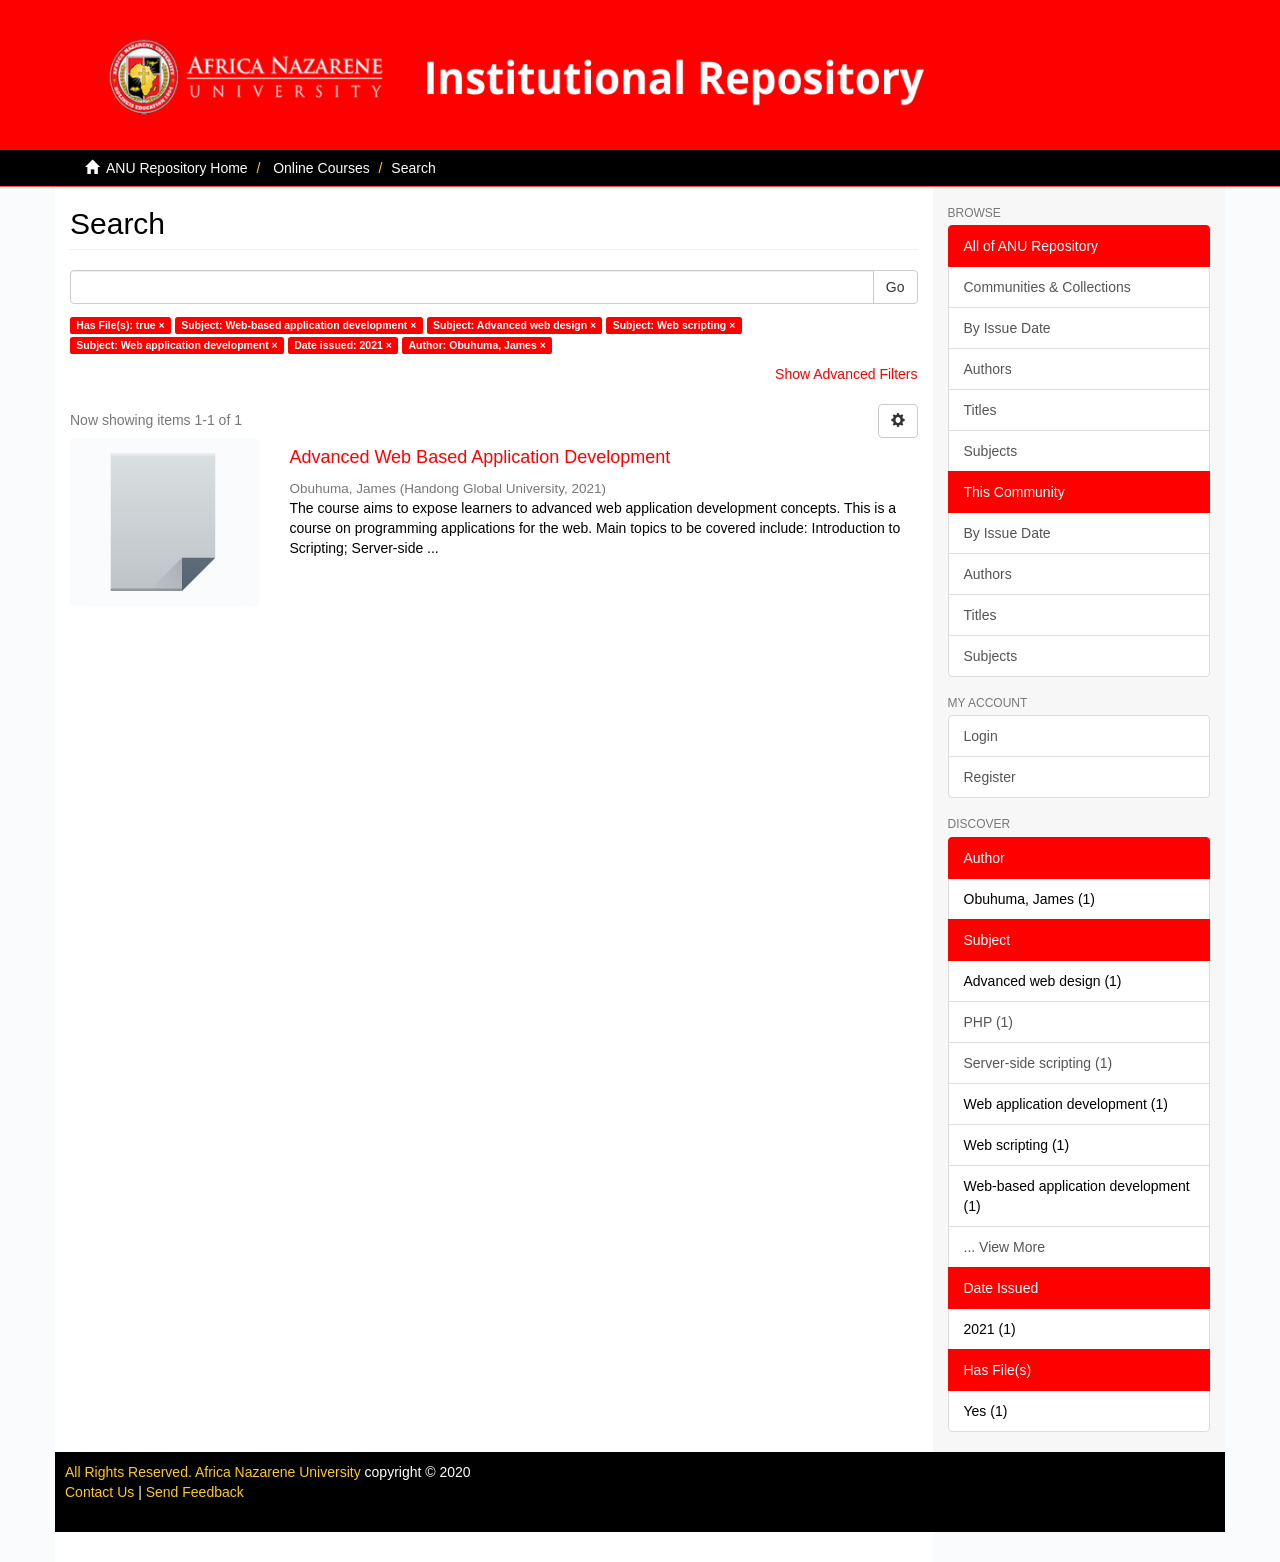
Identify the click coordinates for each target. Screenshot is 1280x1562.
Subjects (991, 451)
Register (990, 777)
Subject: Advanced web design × (514, 325)
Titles (980, 410)
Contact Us (99, 1492)
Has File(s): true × (120, 325)
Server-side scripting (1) (1038, 1063)
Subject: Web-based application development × (298, 325)
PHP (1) (989, 1022)
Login (981, 736)
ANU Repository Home (177, 168)
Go (895, 287)
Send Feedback (195, 1492)
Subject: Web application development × (176, 345)
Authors (988, 369)
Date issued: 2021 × (343, 345)
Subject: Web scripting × (674, 325)
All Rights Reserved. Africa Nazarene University (215, 1472)
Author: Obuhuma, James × (476, 345)
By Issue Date (1007, 328)
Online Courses (321, 168)
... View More (1004, 1247)
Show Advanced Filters (846, 374)
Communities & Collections (1047, 287)
